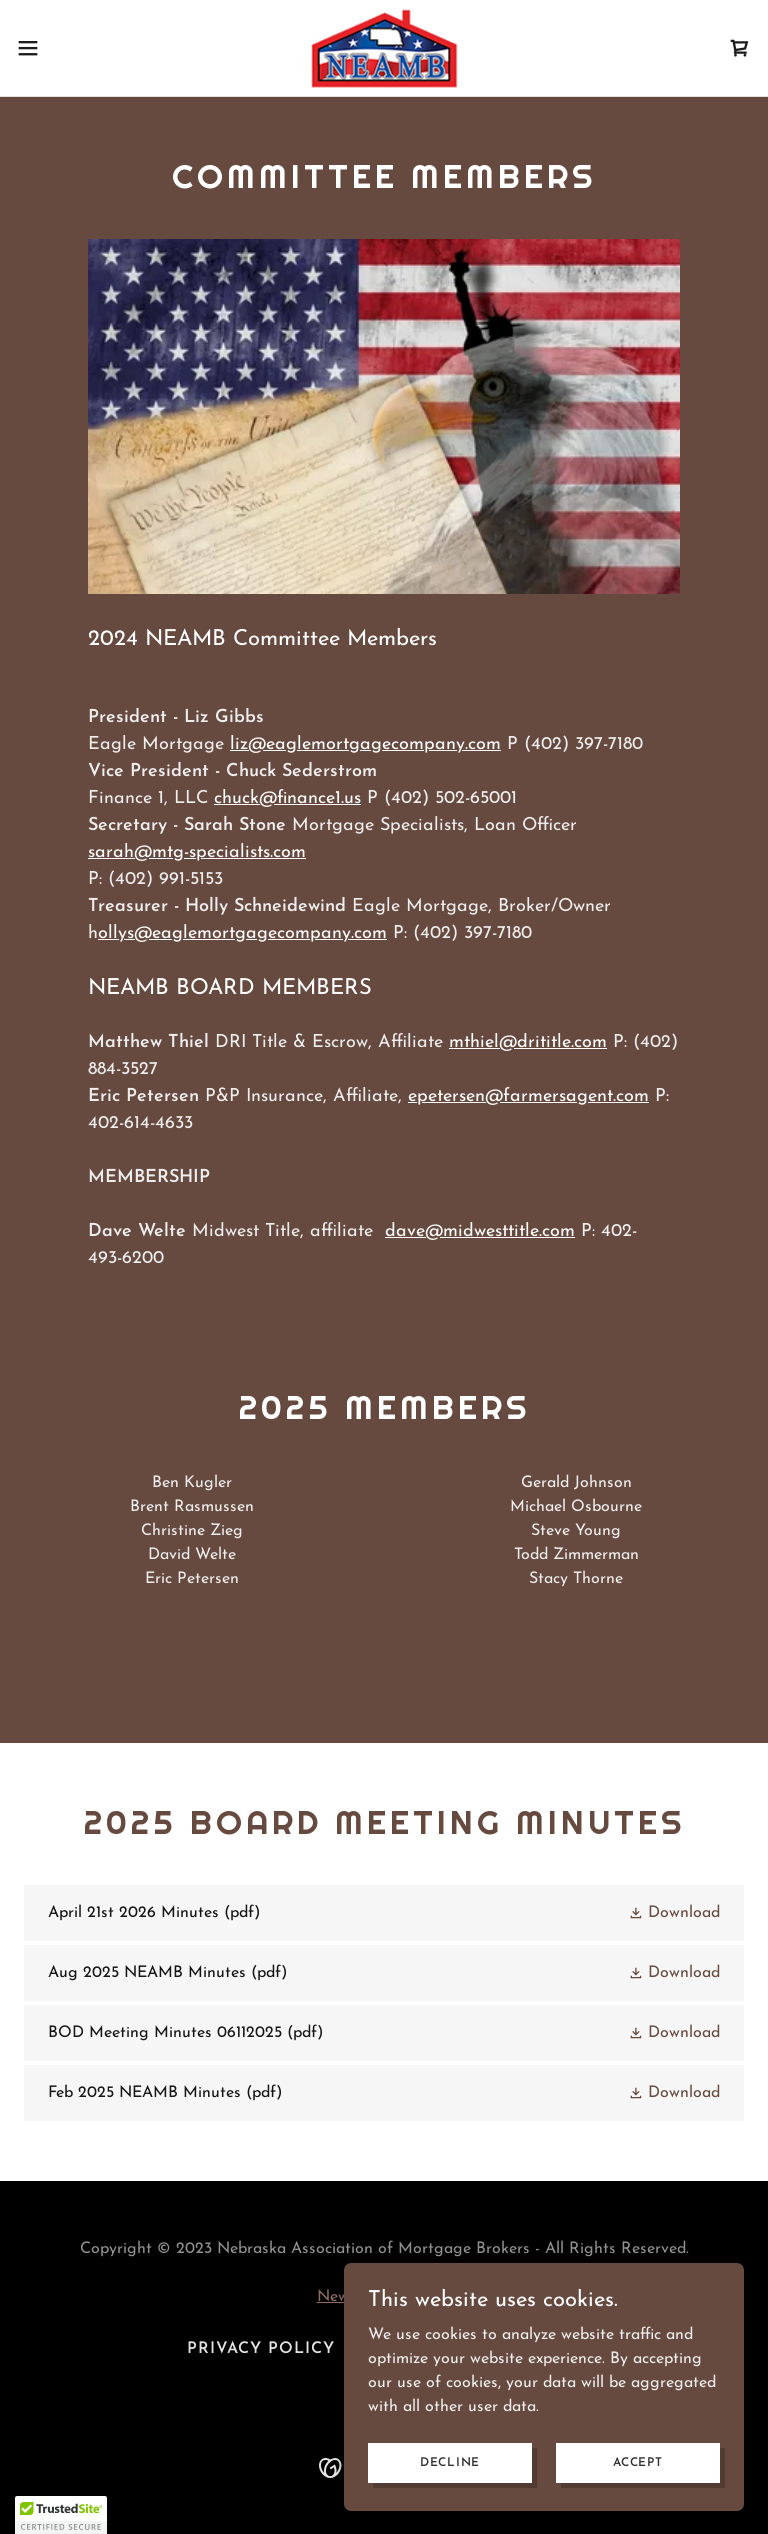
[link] (384, 48)
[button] (64, 48)
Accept (638, 2462)
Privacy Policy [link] (261, 2349)
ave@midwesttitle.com (485, 1231)
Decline (450, 2462)
